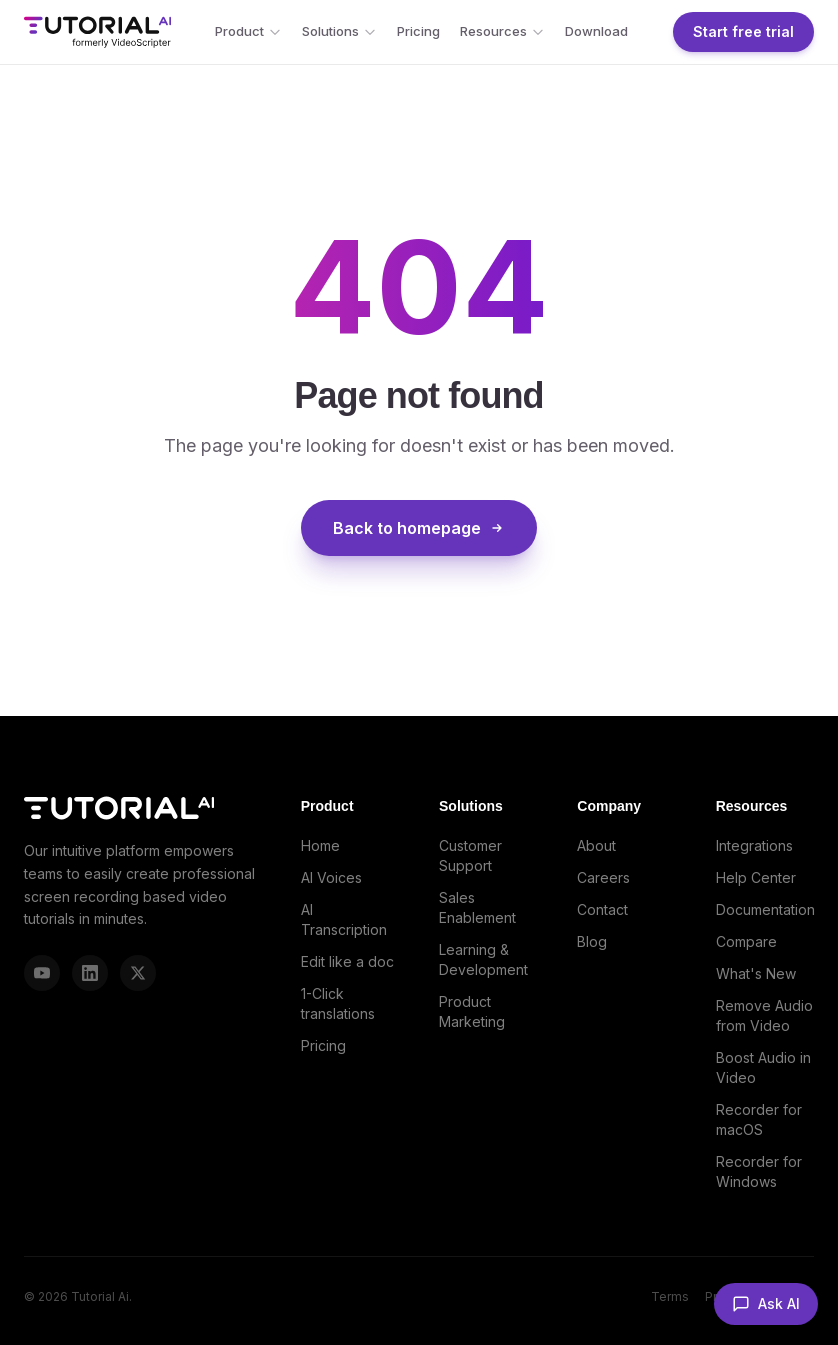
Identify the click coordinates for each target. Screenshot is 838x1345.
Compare (746, 941)
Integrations (754, 845)
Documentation (765, 909)
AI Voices (331, 877)
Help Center (756, 877)
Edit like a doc (347, 961)
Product (248, 31)
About (596, 845)
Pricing (418, 31)
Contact (602, 909)
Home (320, 845)
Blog (592, 941)
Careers (603, 877)
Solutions (339, 31)
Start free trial (743, 31)
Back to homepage (419, 528)
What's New (756, 973)
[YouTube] (42, 973)
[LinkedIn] (90, 973)
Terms (670, 1296)
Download (596, 31)
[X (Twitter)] (138, 973)
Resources (502, 31)
